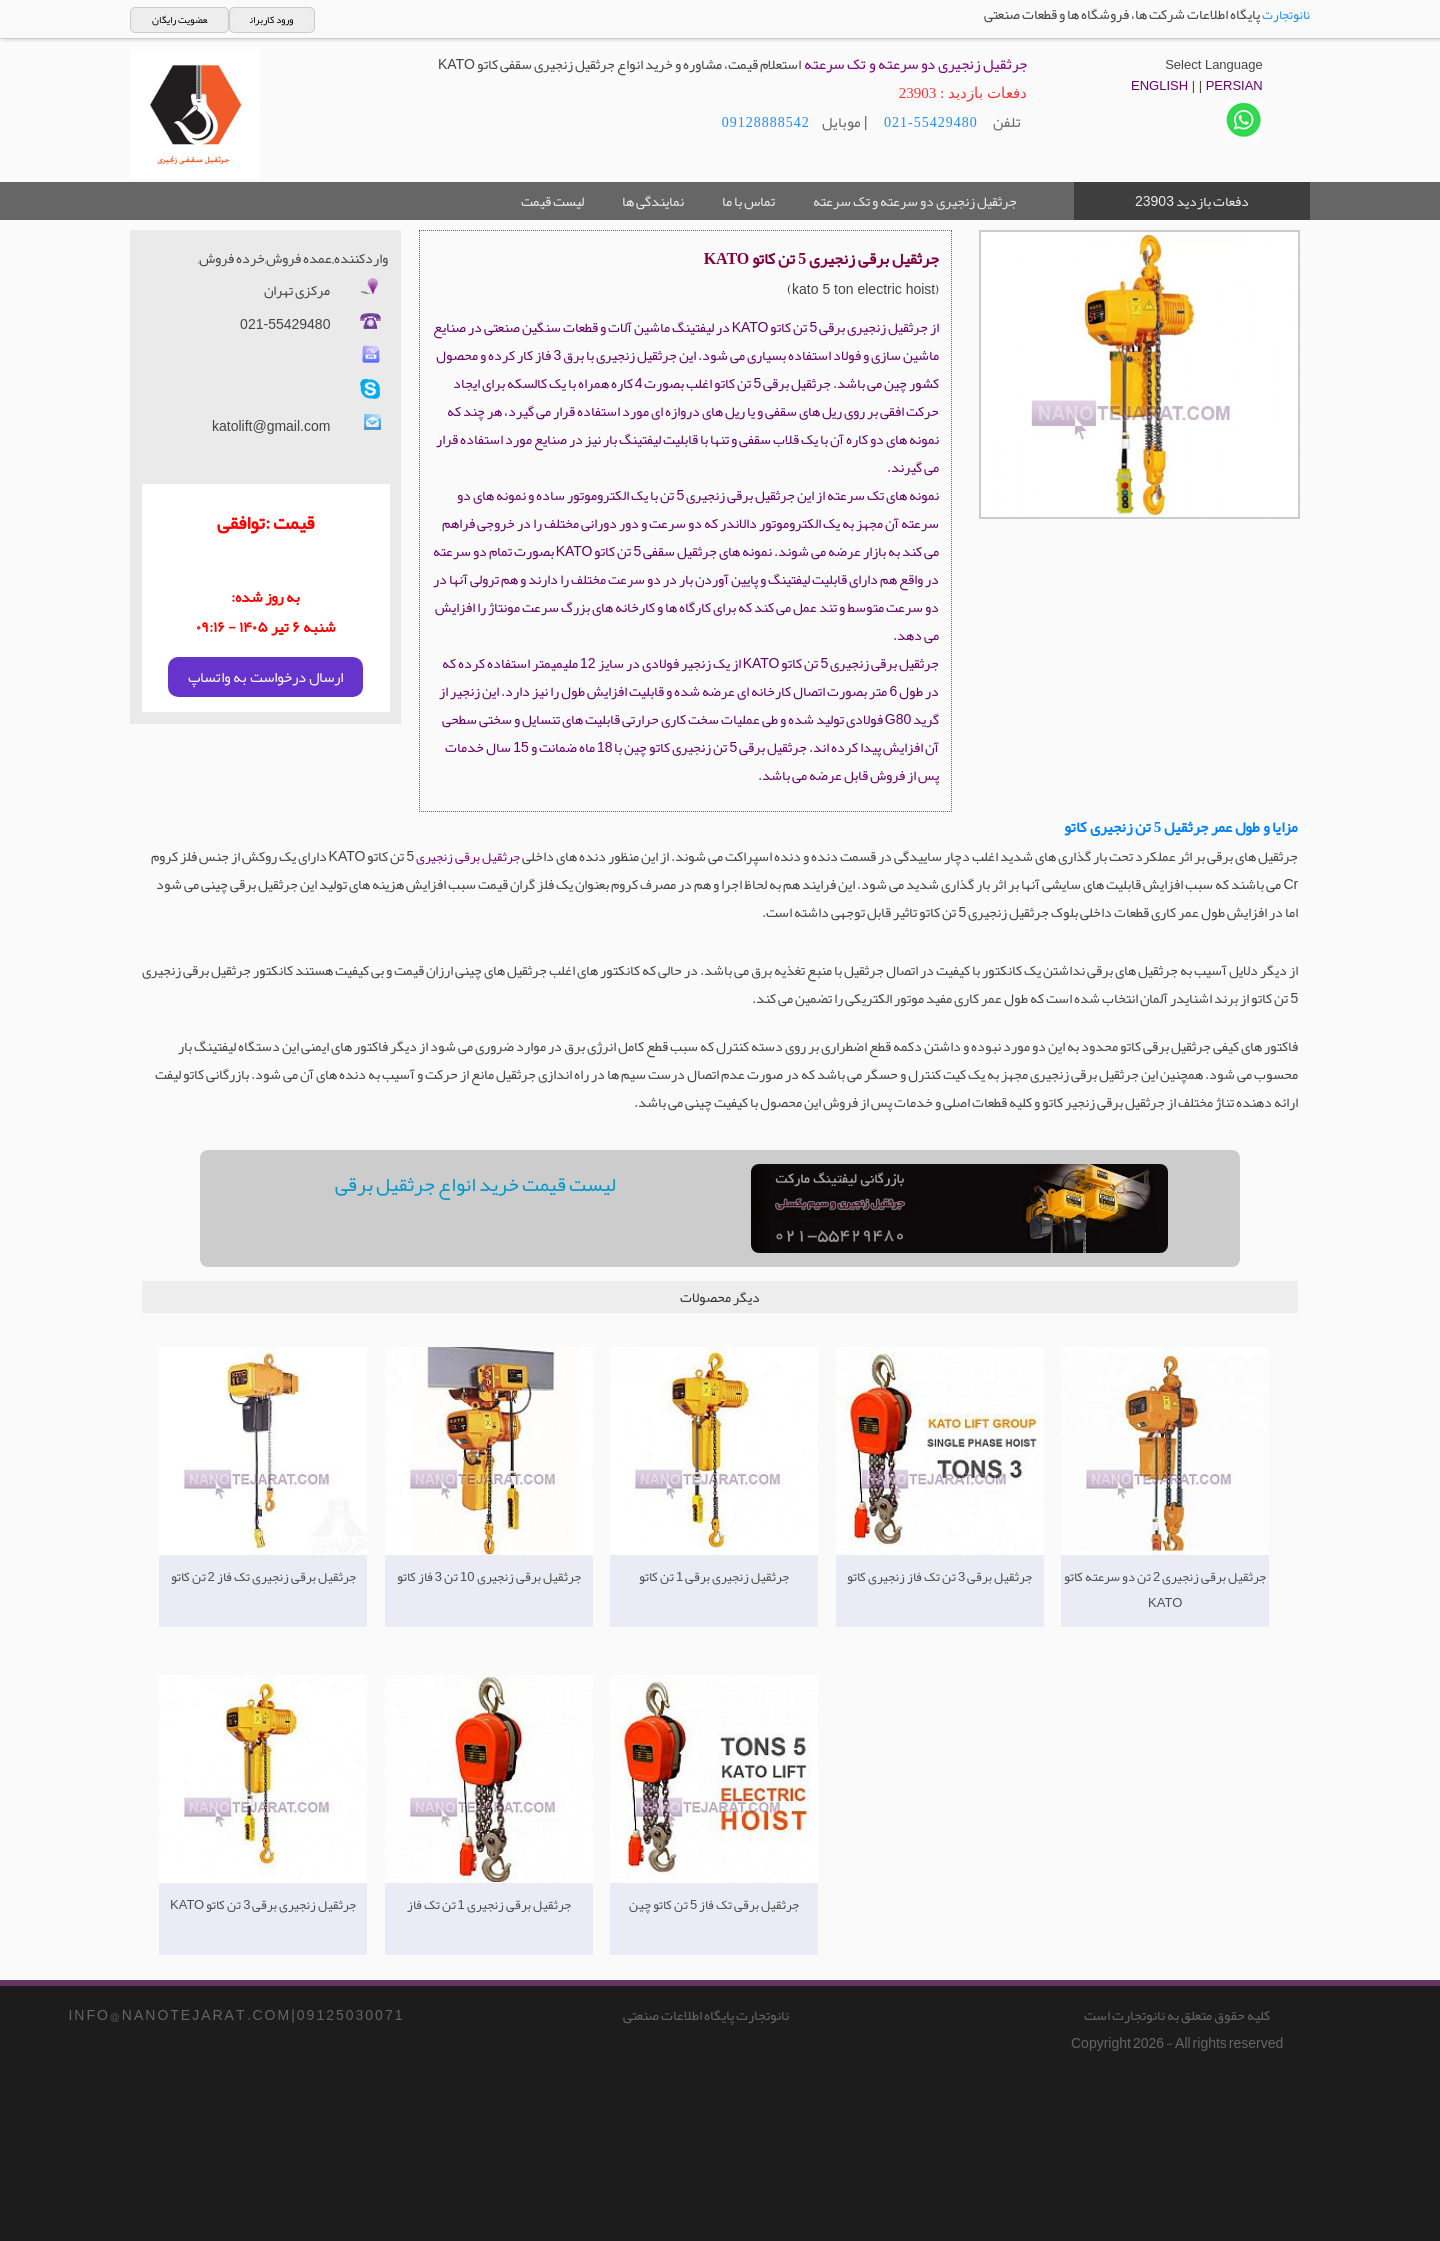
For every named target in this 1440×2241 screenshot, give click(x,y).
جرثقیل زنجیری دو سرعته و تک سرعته (915, 201)
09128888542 (766, 122)
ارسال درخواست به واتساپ (265, 677)
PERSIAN (1234, 85)
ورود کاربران (271, 20)
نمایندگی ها (653, 201)
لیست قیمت (552, 201)
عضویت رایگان (179, 20)
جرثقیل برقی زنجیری (468, 857)
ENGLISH (1159, 85)
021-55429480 (929, 122)
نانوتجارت (1286, 15)
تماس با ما (748, 201)
